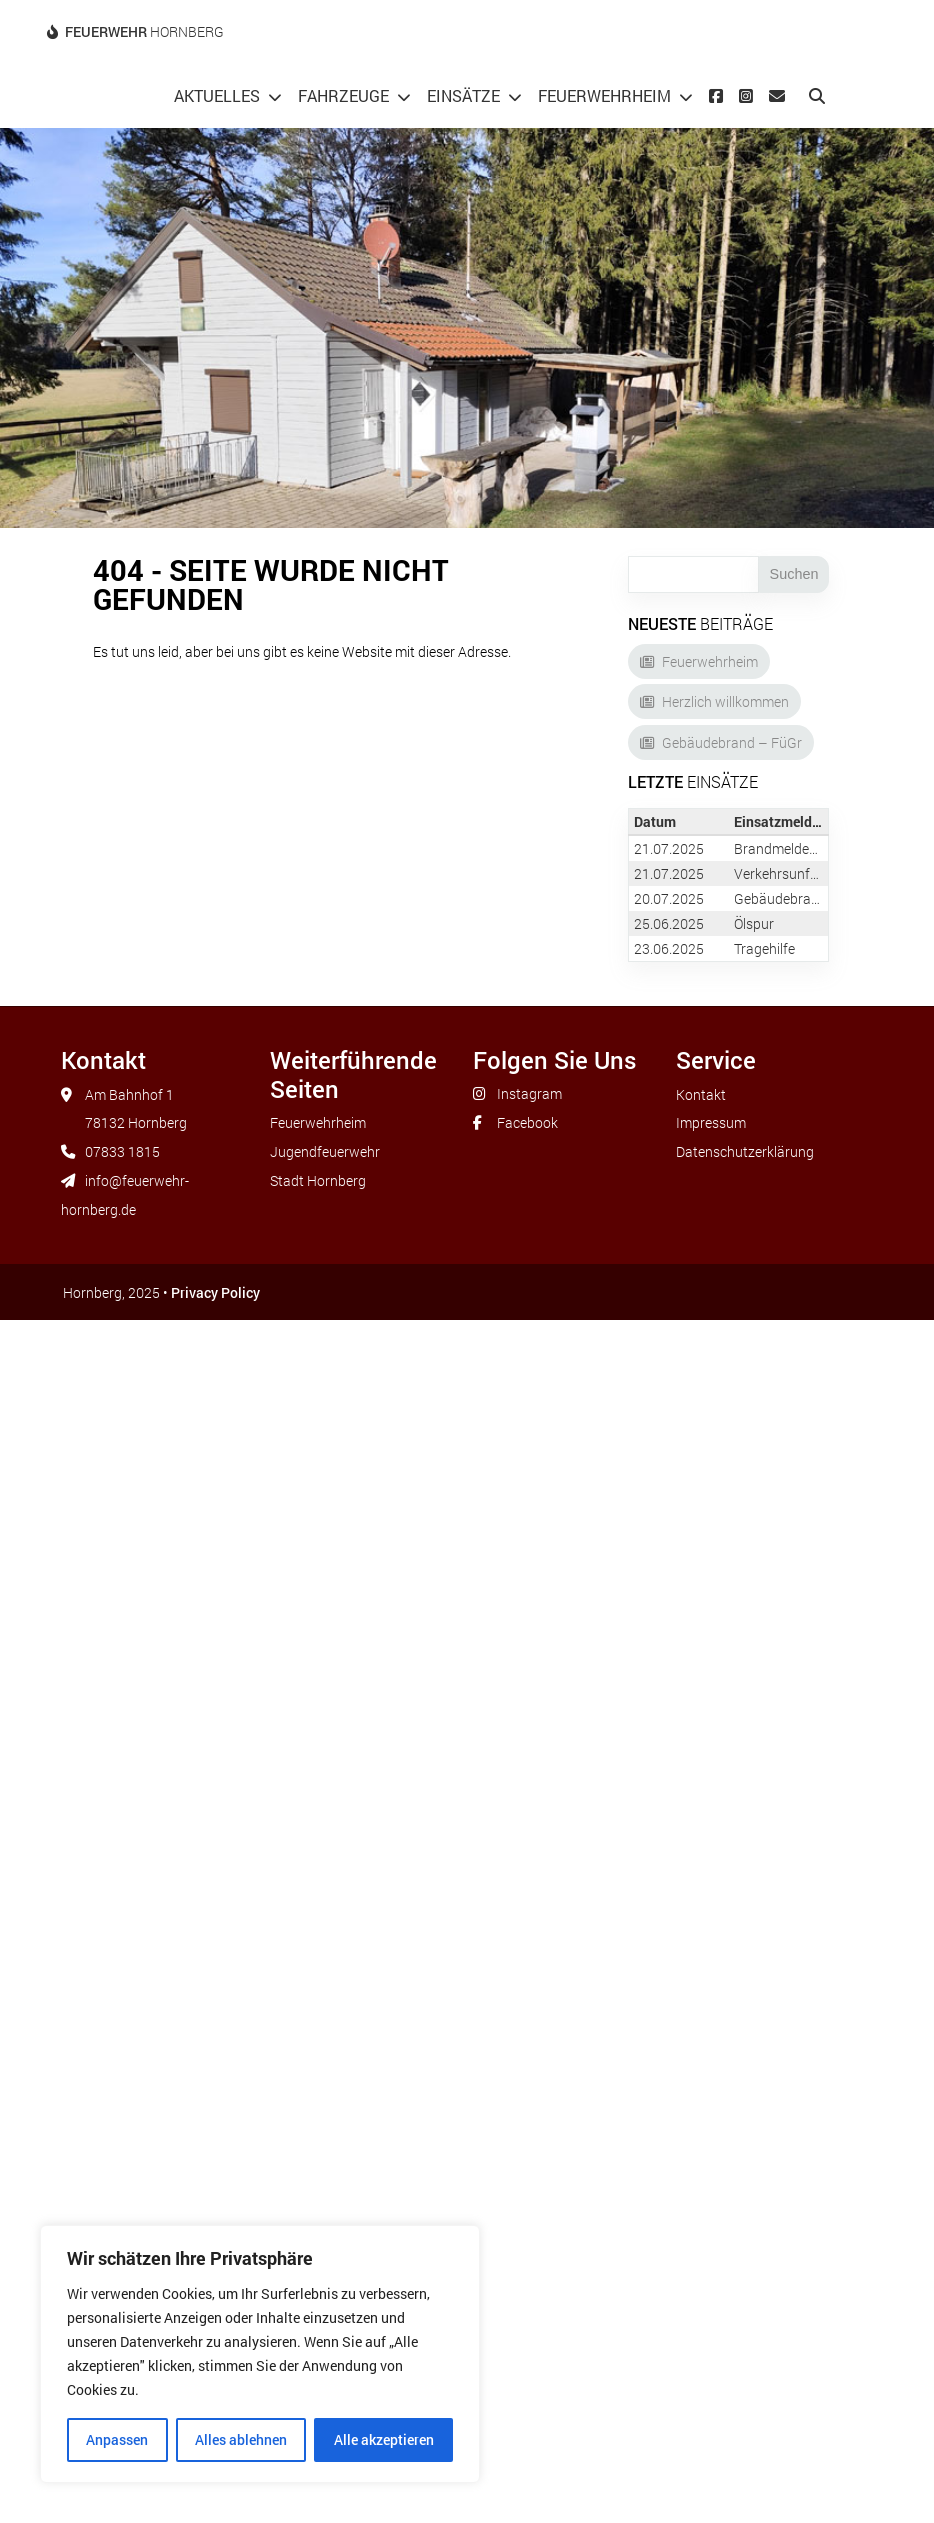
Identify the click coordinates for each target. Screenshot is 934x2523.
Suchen (794, 574)
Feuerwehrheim (604, 95)
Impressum (711, 1122)
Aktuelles (217, 95)
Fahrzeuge (343, 95)
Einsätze (463, 95)
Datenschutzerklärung (745, 1151)
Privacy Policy (215, 1292)
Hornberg (144, 31)
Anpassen (117, 2439)
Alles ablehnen (241, 2439)
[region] (260, 2354)
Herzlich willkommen (725, 701)
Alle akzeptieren (384, 2439)
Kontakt (701, 1094)
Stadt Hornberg (318, 1180)
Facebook (527, 1122)
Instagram (529, 1093)
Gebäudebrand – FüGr (732, 742)
